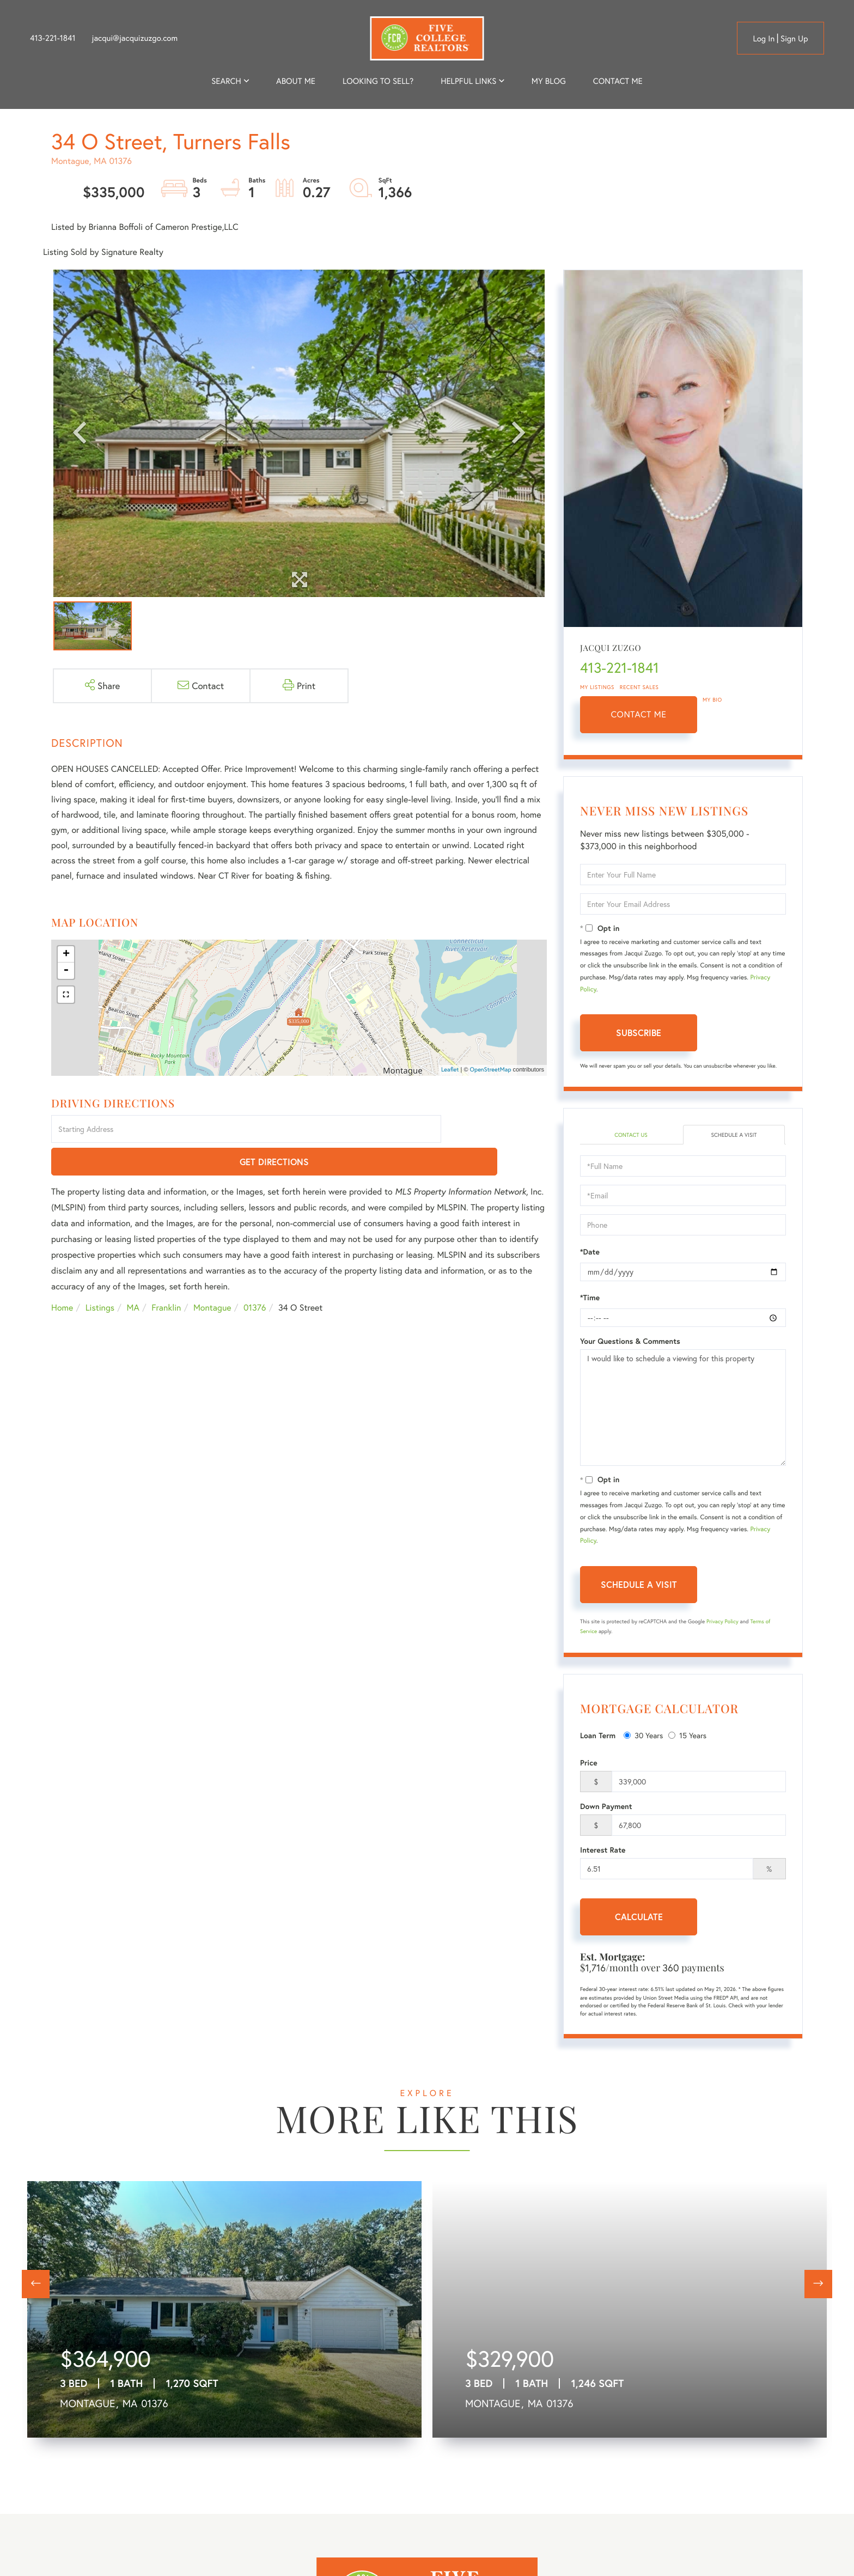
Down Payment (606, 1808)
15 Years (687, 1736)
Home (62, 1276)
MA (133, 1276)
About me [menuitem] (295, 81)
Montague (212, 1276)
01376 (254, 1276)
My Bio (712, 699)
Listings (100, 1276)
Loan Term (597, 1736)
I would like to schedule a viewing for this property (683, 1409)
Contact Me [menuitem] (618, 81)
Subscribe (638, 1032)
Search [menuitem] (226, 81)
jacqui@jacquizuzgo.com (135, 38)
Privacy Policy (722, 1623)
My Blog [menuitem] (549, 81)
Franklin (166, 1276)
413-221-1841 (53, 38)
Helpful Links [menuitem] (468, 81)
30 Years (643, 1736)
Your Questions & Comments (630, 1343)
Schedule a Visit (734, 1135)
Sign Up (794, 38)
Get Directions (495, 1130)
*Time (590, 1299)
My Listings (597, 687)
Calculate (639, 1918)
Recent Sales (639, 687)
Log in (763, 38)
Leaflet (450, 1070)
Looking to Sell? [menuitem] (378, 81)
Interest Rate (602, 1851)
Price (588, 1764)
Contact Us (631, 1135)
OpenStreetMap (490, 1070)
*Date (590, 1253)
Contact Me (639, 714)
